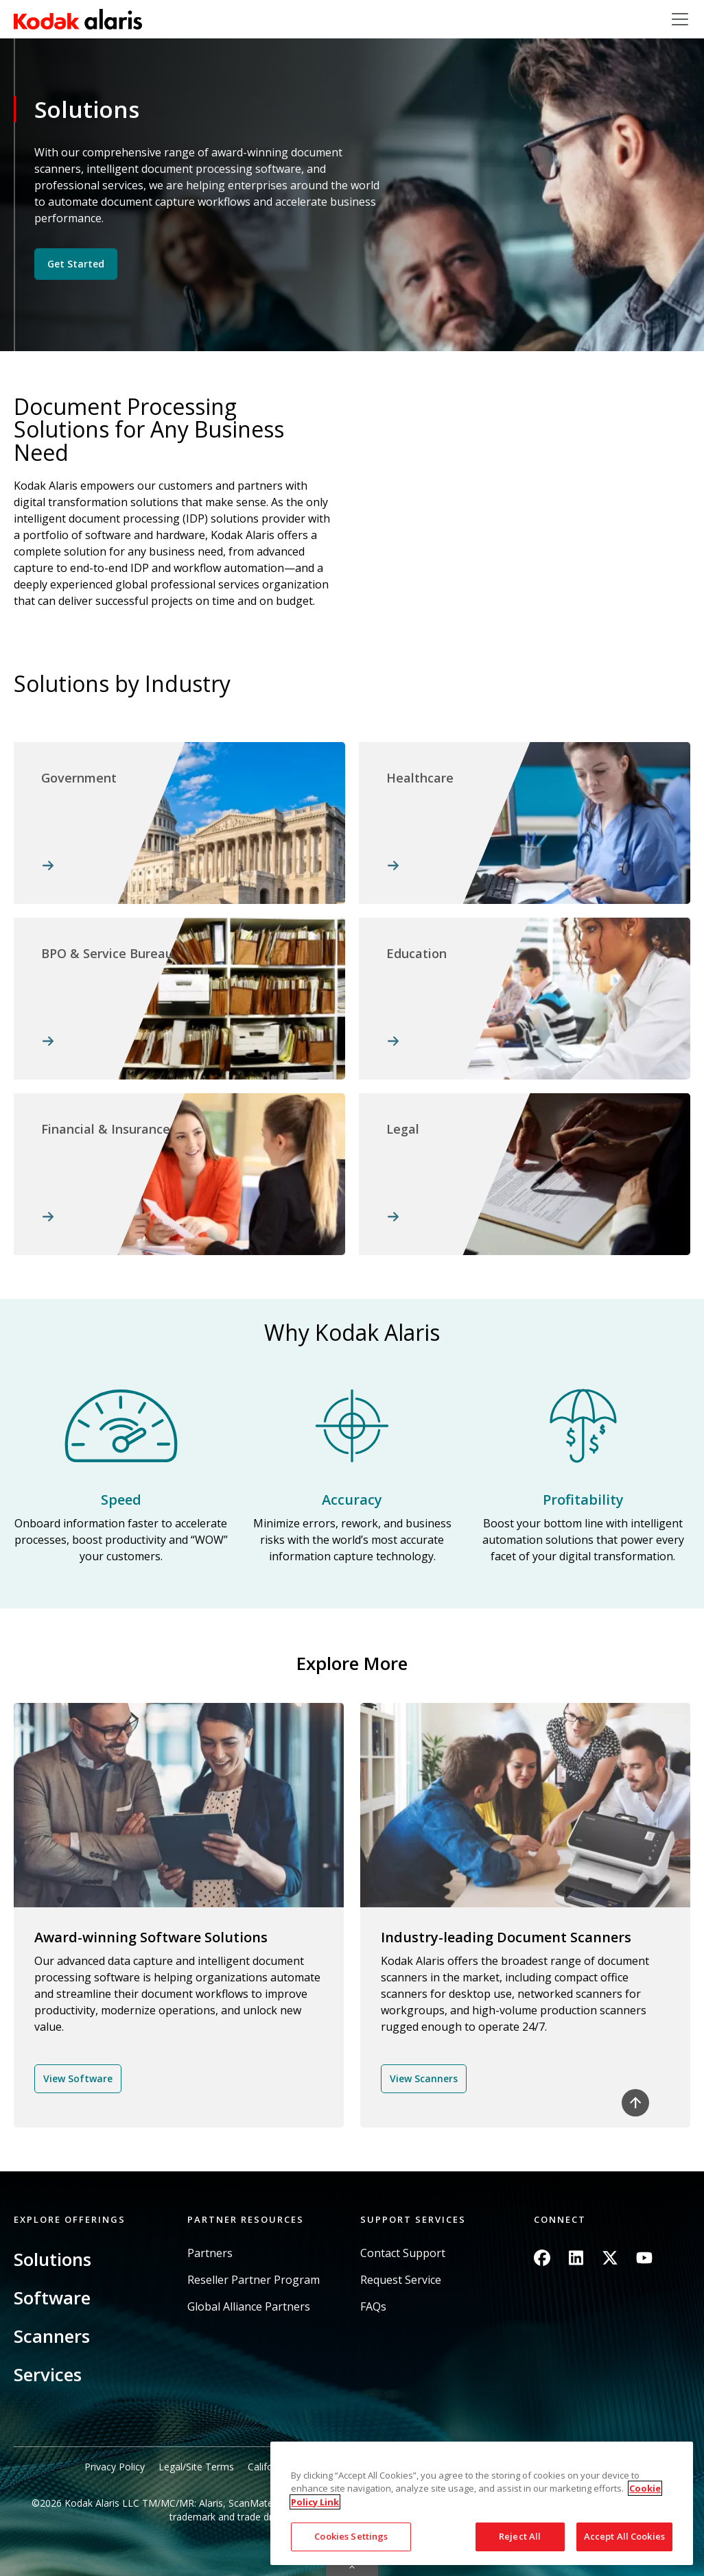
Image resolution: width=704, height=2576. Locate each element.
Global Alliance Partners (248, 2307)
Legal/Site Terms (196, 2466)
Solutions (52, 2259)
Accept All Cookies (624, 2536)
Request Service (400, 2280)
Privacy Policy (114, 2466)
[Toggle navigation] (680, 19)
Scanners (52, 2336)
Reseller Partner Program (253, 2280)
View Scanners (424, 2078)
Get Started (75, 263)
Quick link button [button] (352, 2567)
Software (52, 2298)
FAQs (373, 2307)
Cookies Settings (351, 2536)
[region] (481, 2503)
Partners (210, 2253)
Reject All (520, 2536)
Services (48, 2374)
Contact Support (402, 2253)
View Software (78, 2078)
